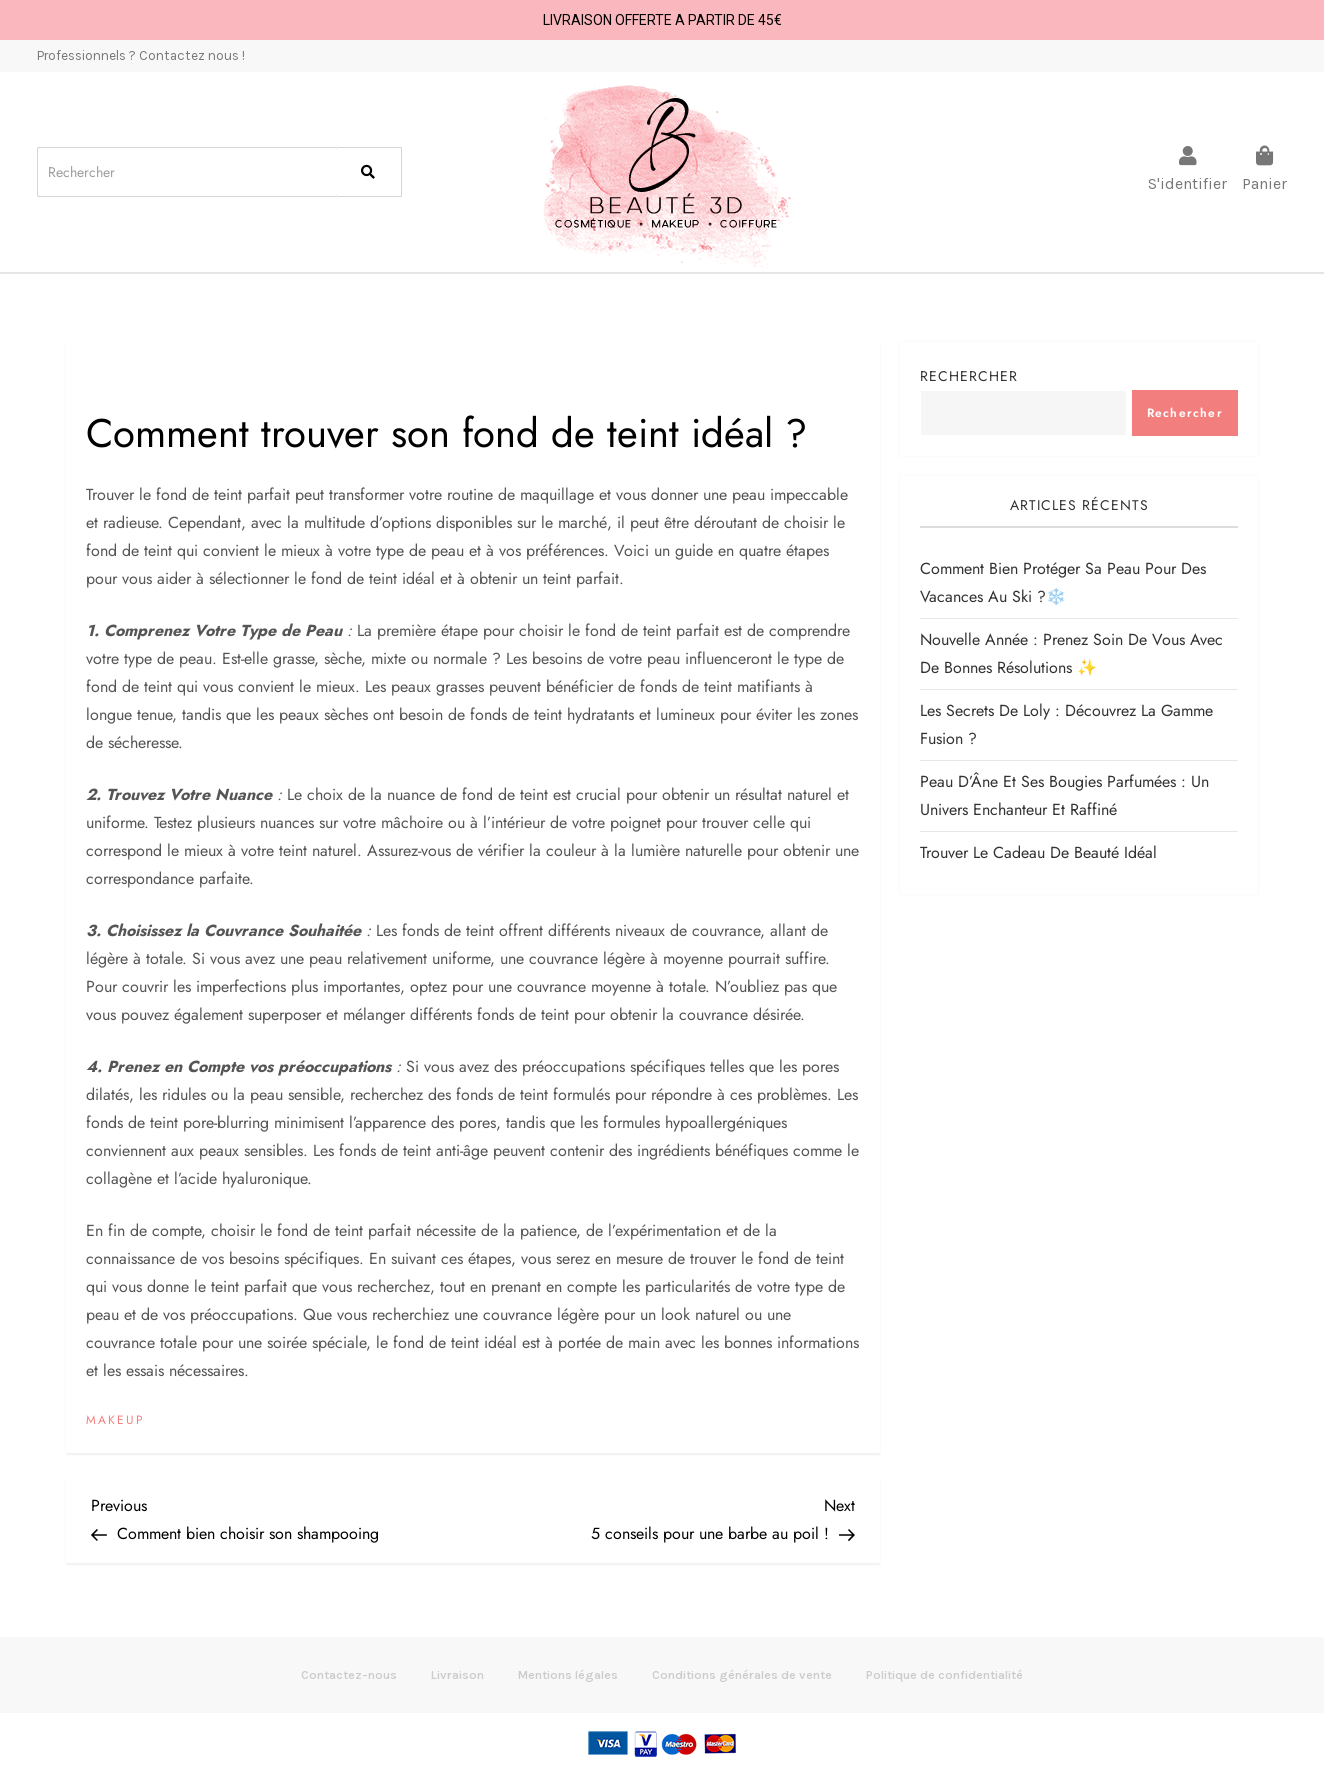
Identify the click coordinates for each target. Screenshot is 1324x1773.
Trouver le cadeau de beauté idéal (1038, 852)
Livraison (457, 1674)
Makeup (115, 1421)
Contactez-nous (349, 1674)
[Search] (187, 172)
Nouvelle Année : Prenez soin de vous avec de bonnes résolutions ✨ (1071, 653)
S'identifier (1187, 183)
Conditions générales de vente (742, 1674)
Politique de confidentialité (944, 1674)
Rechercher (969, 376)
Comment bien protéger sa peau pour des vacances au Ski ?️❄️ (1063, 582)
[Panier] (1265, 156)
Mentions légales (568, 1674)
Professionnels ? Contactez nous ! (141, 55)
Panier (1264, 183)
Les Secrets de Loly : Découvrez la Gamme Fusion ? (1066, 724)
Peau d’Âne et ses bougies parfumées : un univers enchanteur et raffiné (1064, 795)
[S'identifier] (1188, 156)
